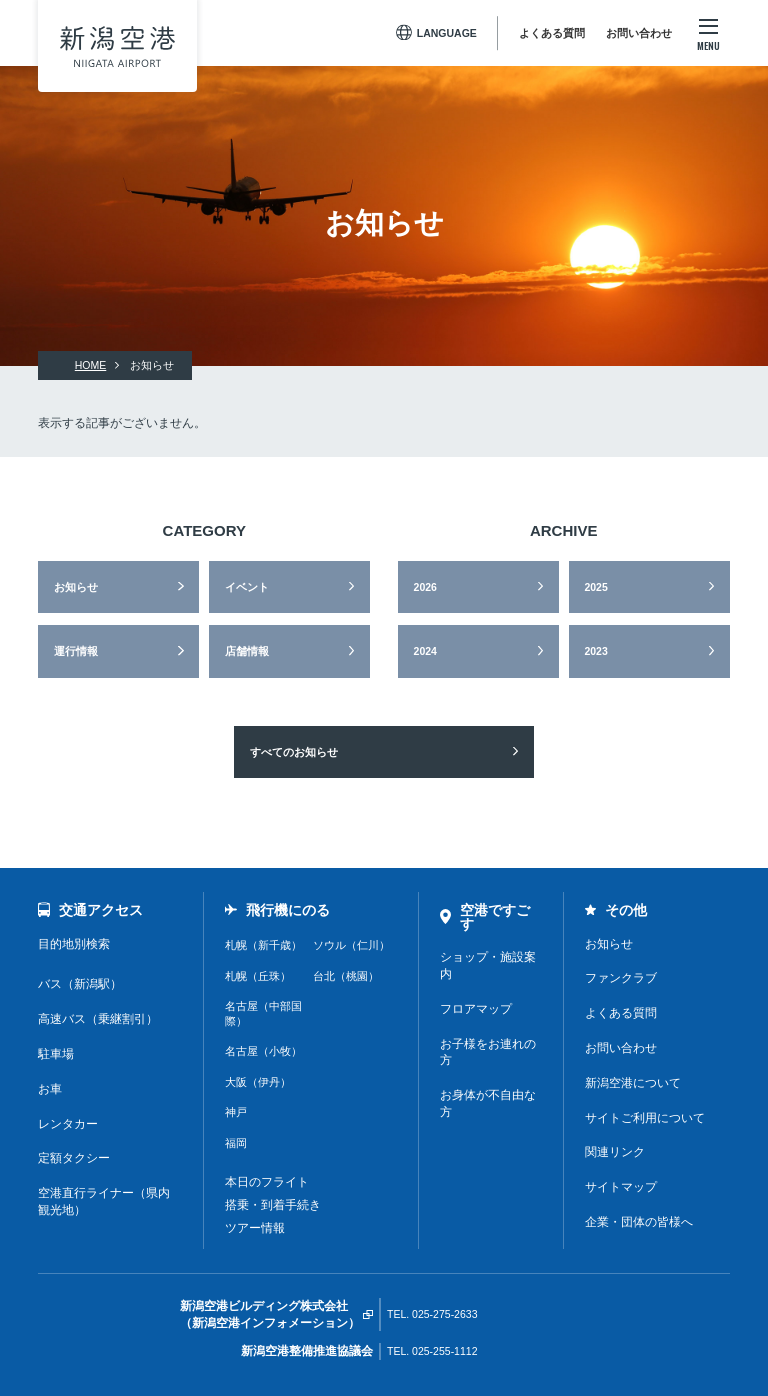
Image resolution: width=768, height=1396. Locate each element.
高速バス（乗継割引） (98, 1019)
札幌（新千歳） (263, 945)
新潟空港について (633, 1083)
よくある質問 (552, 33)
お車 (50, 1089)
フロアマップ (476, 1009)
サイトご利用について (645, 1118)
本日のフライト (267, 1182)
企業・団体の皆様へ (639, 1222)
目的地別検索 (74, 944)
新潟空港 (117, 46)
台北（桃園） (346, 976)
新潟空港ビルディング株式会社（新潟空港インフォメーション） (270, 1314)
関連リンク (615, 1152)
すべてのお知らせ (294, 752)
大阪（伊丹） (258, 1082)
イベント (247, 587)
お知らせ (76, 587)
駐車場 (56, 1054)
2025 (595, 587)
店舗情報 (247, 651)
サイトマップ (621, 1187)
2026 (425, 587)
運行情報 (76, 651)
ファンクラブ (621, 978)
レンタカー (68, 1124)
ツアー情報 (255, 1228)
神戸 (236, 1112)
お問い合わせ (639, 33)
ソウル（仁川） (351, 945)
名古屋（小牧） (263, 1051)
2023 (595, 651)
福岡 (236, 1143)
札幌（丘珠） (258, 976)
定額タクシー (74, 1158)
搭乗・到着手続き (273, 1205)
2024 (425, 651)
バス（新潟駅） (80, 984)
